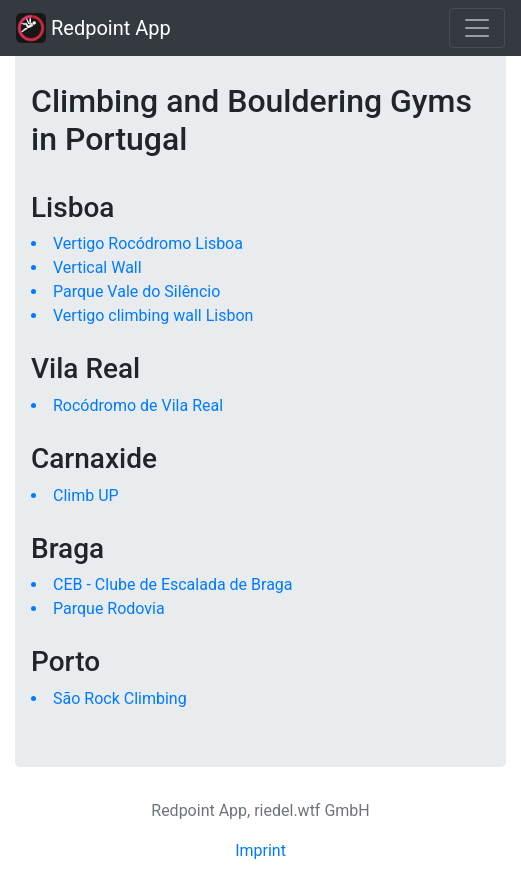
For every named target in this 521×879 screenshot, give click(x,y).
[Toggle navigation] (477, 28)
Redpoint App (93, 28)
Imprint (260, 850)
